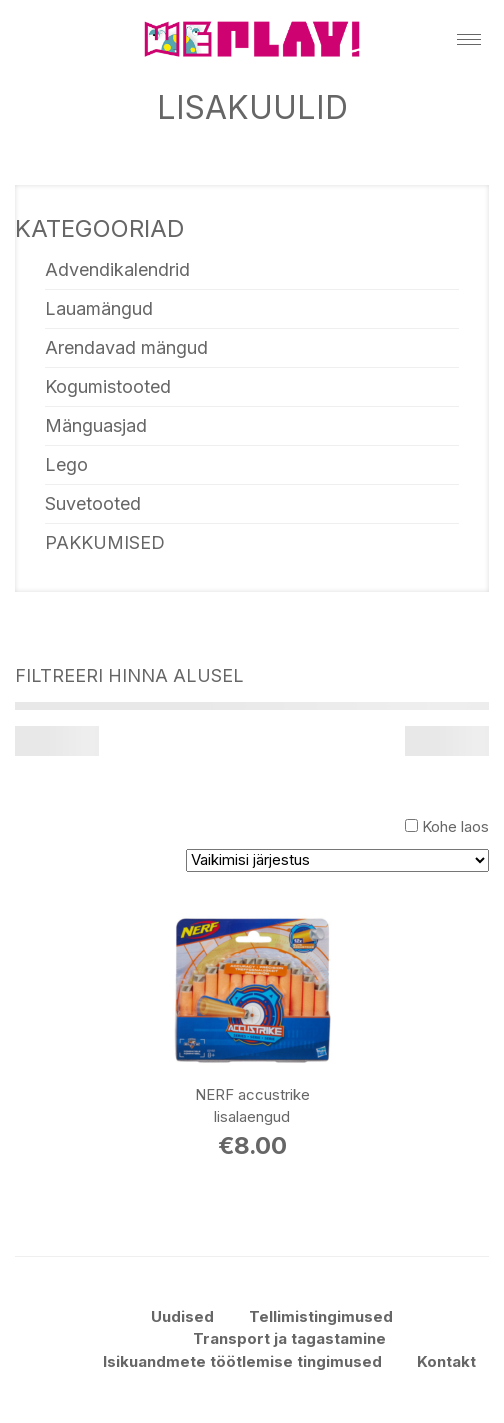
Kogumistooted (108, 386)
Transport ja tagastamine (289, 1338)
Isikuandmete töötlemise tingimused (242, 1361)
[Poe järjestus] (337, 860)
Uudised (182, 1316)
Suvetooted (93, 503)
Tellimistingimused (321, 1316)
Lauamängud (99, 308)
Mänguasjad (96, 425)
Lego (66, 464)
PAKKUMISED (105, 542)
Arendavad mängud (126, 347)
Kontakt (446, 1361)
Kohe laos (455, 826)
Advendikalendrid (117, 269)
